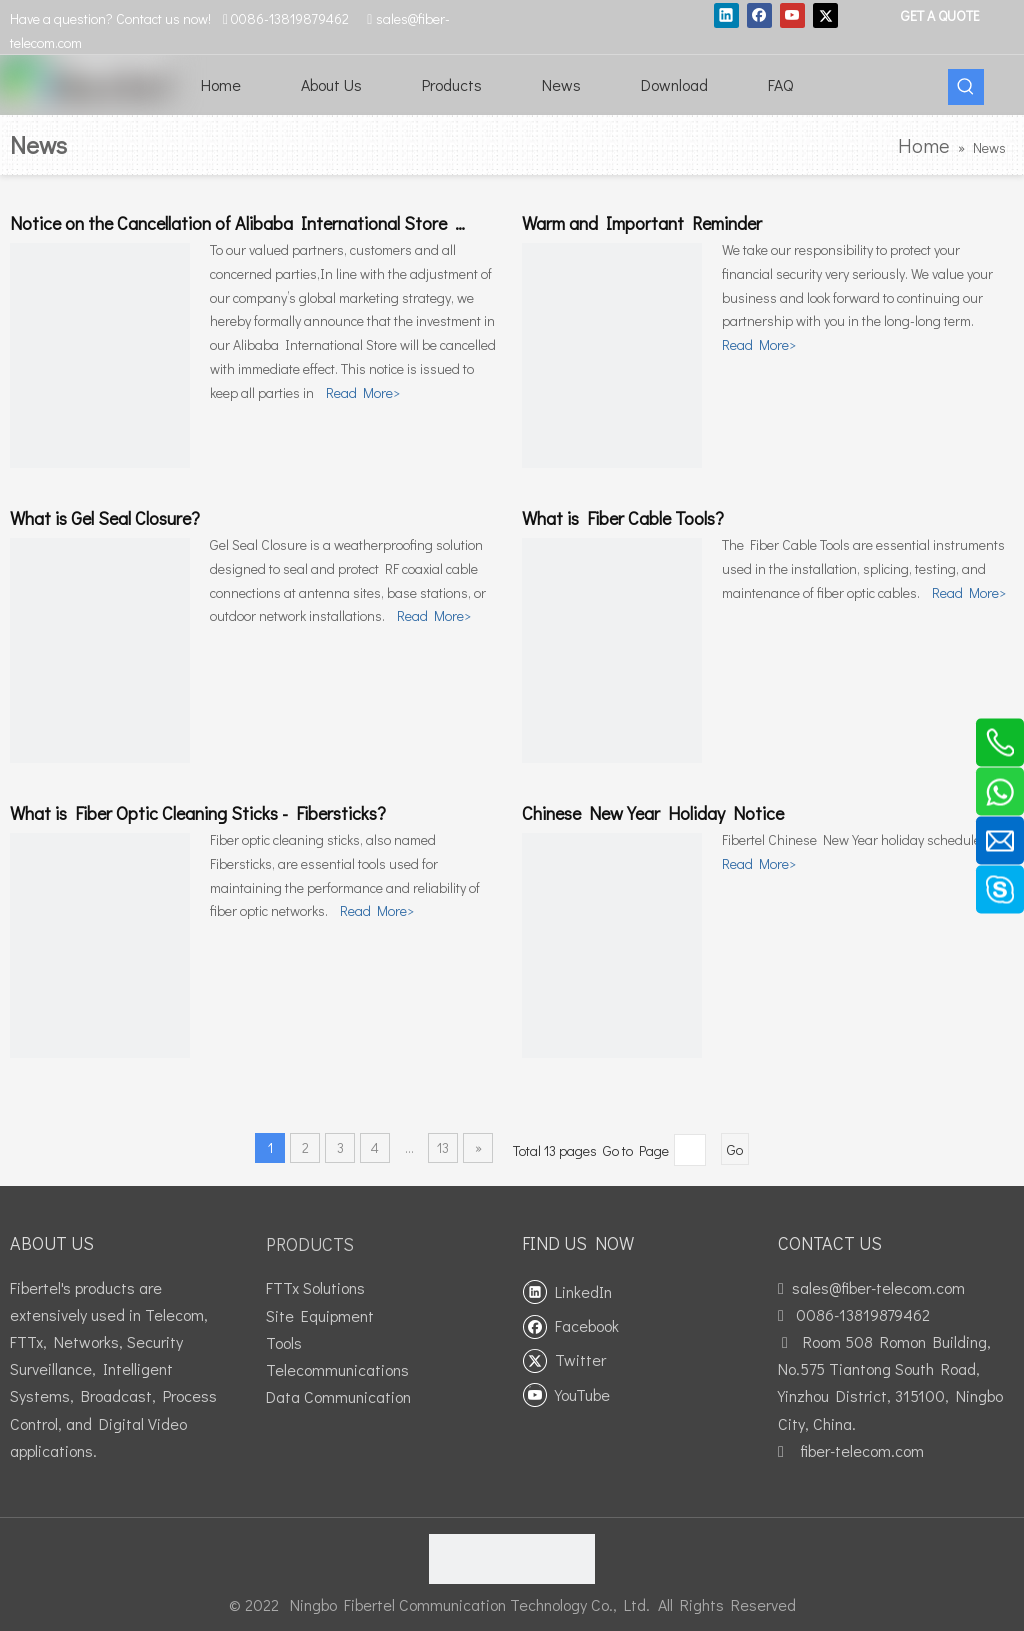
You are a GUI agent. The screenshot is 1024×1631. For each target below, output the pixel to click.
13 (443, 1147)
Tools (284, 1342)
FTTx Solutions (315, 1287)
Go (735, 1149)
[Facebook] (759, 15)
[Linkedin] (726, 15)
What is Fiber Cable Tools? (623, 518)
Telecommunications (337, 1369)
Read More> (363, 392)
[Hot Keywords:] (966, 87)
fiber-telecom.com (862, 1450)
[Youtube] (792, 15)
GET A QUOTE (939, 16)
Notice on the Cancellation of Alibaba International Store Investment (275, 223)
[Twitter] (825, 15)
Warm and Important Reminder (642, 223)
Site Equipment (320, 1315)
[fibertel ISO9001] (512, 1559)
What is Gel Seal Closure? (105, 518)
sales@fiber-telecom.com (878, 1287)
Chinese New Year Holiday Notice (653, 813)
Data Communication (338, 1396)
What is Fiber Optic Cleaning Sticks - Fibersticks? (198, 813)
